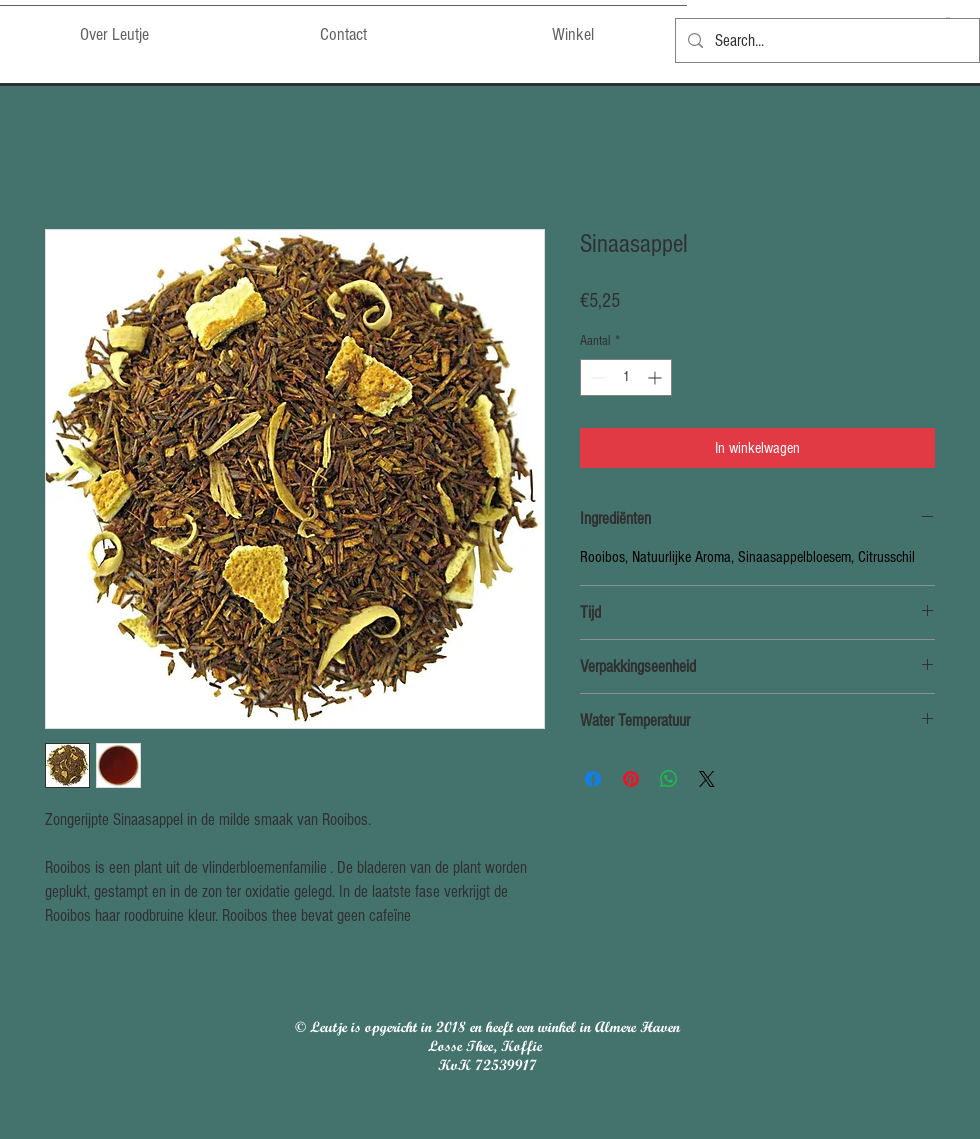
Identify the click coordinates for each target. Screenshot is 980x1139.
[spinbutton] (626, 377)
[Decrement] (595, 377)
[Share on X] (707, 779)
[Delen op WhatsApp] (669, 779)
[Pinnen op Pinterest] (631, 779)
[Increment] (656, 377)
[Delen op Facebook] (593, 779)
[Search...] (826, 40)
